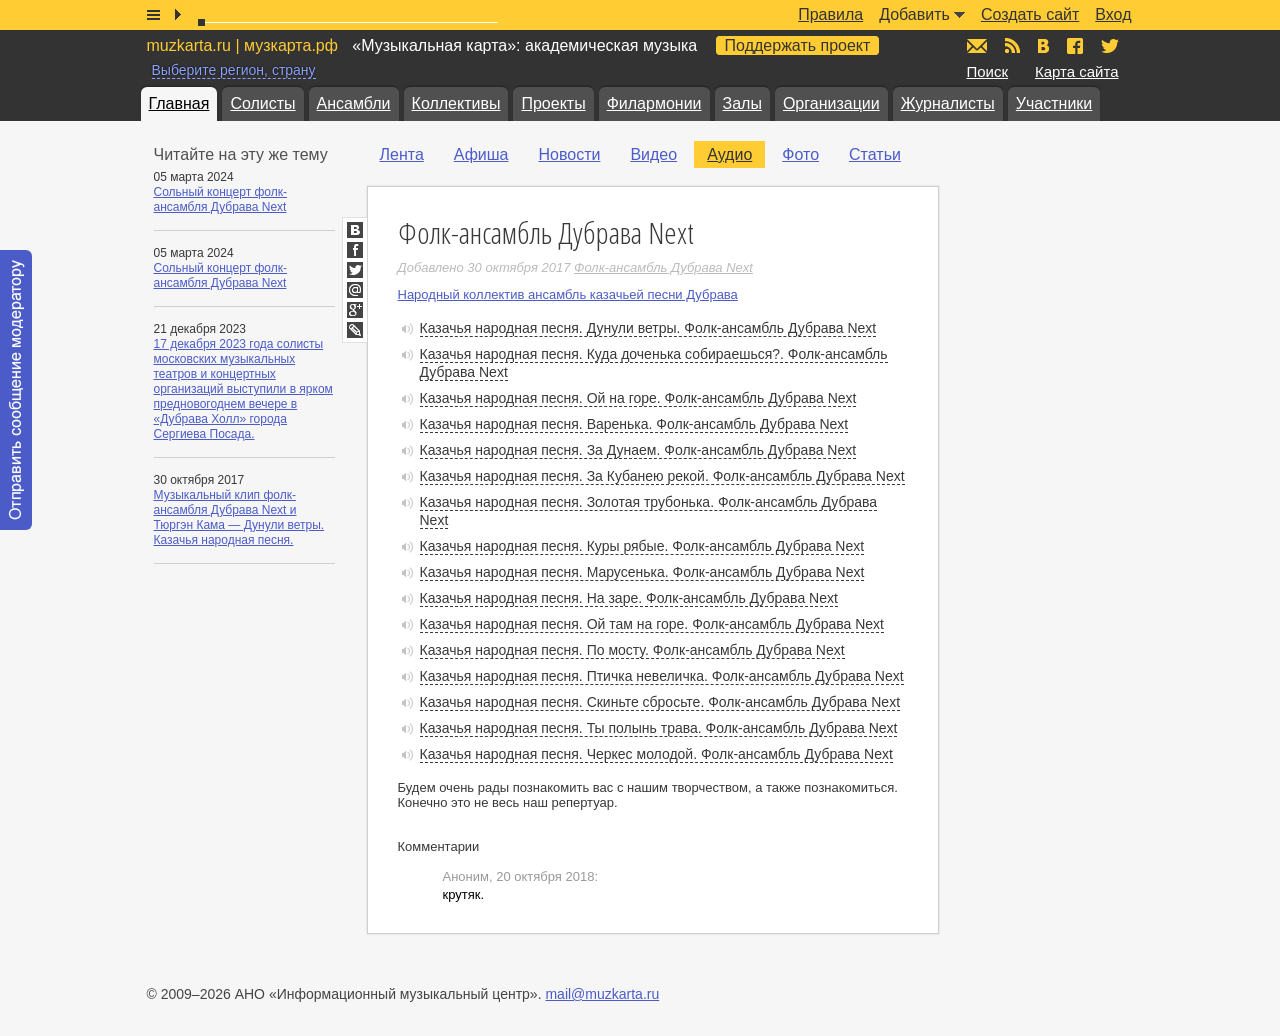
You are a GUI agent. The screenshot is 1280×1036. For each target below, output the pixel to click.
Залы (742, 103)
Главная (179, 103)
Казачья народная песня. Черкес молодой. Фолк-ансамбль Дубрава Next (656, 754)
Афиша (481, 154)
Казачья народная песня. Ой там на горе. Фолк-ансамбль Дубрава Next (652, 624)
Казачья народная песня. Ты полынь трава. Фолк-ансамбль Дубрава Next (659, 728)
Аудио (729, 154)
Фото (800, 154)
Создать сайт (1030, 14)
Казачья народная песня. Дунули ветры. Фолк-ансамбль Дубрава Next (648, 328)
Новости (569, 154)
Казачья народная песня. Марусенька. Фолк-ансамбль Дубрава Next (642, 572)
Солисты (262, 103)
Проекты (553, 103)
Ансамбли (354, 103)
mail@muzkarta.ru (602, 994)
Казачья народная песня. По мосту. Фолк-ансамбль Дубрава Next (632, 650)
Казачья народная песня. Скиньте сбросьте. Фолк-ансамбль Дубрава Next (660, 702)
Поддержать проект (798, 45)
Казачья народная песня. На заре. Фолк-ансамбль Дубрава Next (629, 598)
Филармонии (654, 103)
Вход (1113, 14)
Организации (831, 103)
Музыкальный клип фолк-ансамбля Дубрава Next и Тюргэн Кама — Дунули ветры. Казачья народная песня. (239, 517)
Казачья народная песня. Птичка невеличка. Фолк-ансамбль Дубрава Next (662, 676)
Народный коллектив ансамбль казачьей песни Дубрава (568, 294)
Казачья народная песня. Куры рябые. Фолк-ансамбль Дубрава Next (642, 546)
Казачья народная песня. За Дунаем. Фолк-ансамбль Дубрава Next (638, 450)
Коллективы (456, 103)
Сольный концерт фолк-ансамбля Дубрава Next (221, 199)
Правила (830, 14)
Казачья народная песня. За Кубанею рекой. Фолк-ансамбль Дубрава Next (662, 476)
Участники (1054, 103)
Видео (653, 154)
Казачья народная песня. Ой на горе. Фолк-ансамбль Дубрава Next (638, 398)
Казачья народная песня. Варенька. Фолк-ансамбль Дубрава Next (634, 424)
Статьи (875, 154)
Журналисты (948, 103)
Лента (402, 154)
